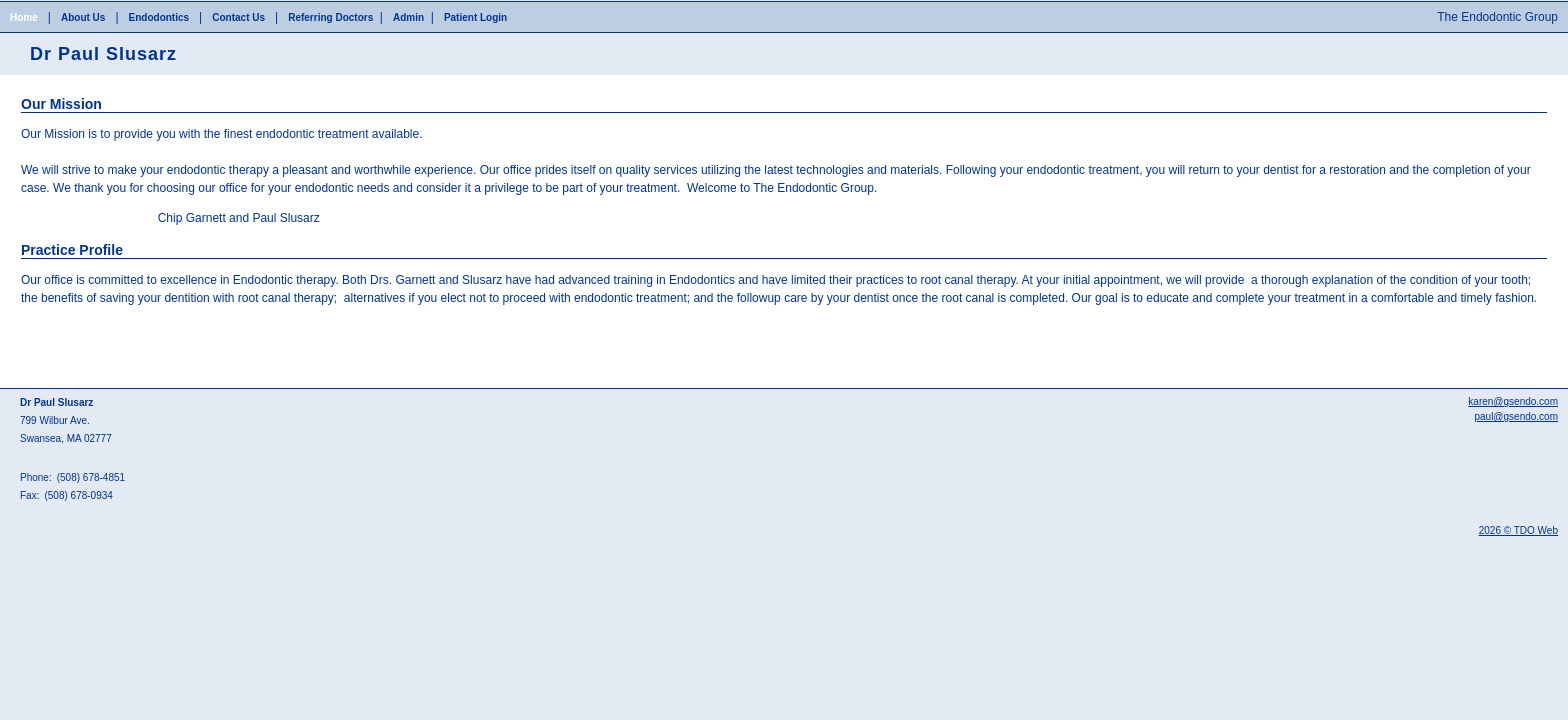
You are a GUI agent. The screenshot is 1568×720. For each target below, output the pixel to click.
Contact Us (238, 17)
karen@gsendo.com (1513, 401)
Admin (408, 17)
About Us (83, 17)
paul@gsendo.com (1516, 416)
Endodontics (159, 17)
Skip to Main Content (55, 7)
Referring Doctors (330, 17)
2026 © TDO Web (1518, 530)
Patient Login (475, 17)
